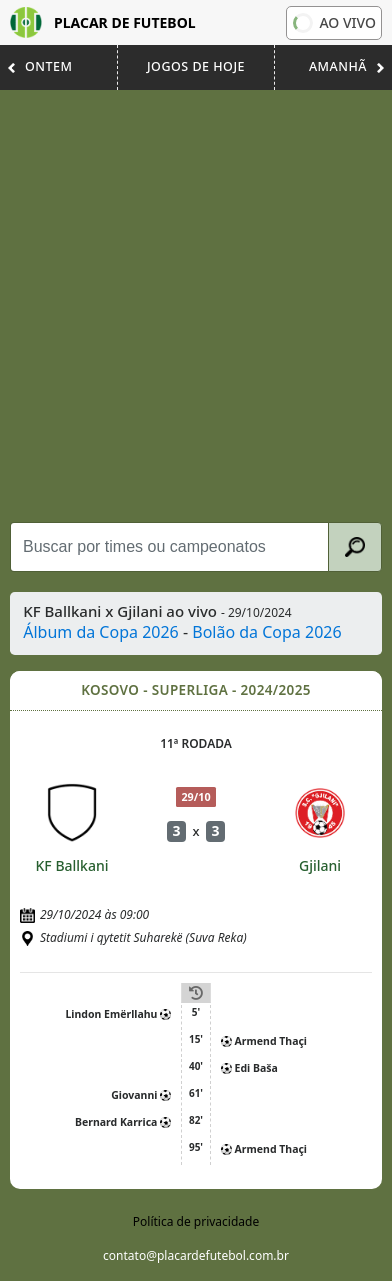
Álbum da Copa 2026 (101, 632)
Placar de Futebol (103, 22)
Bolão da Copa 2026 (266, 632)
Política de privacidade (196, 1221)
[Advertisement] (196, 306)
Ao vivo (333, 22)
